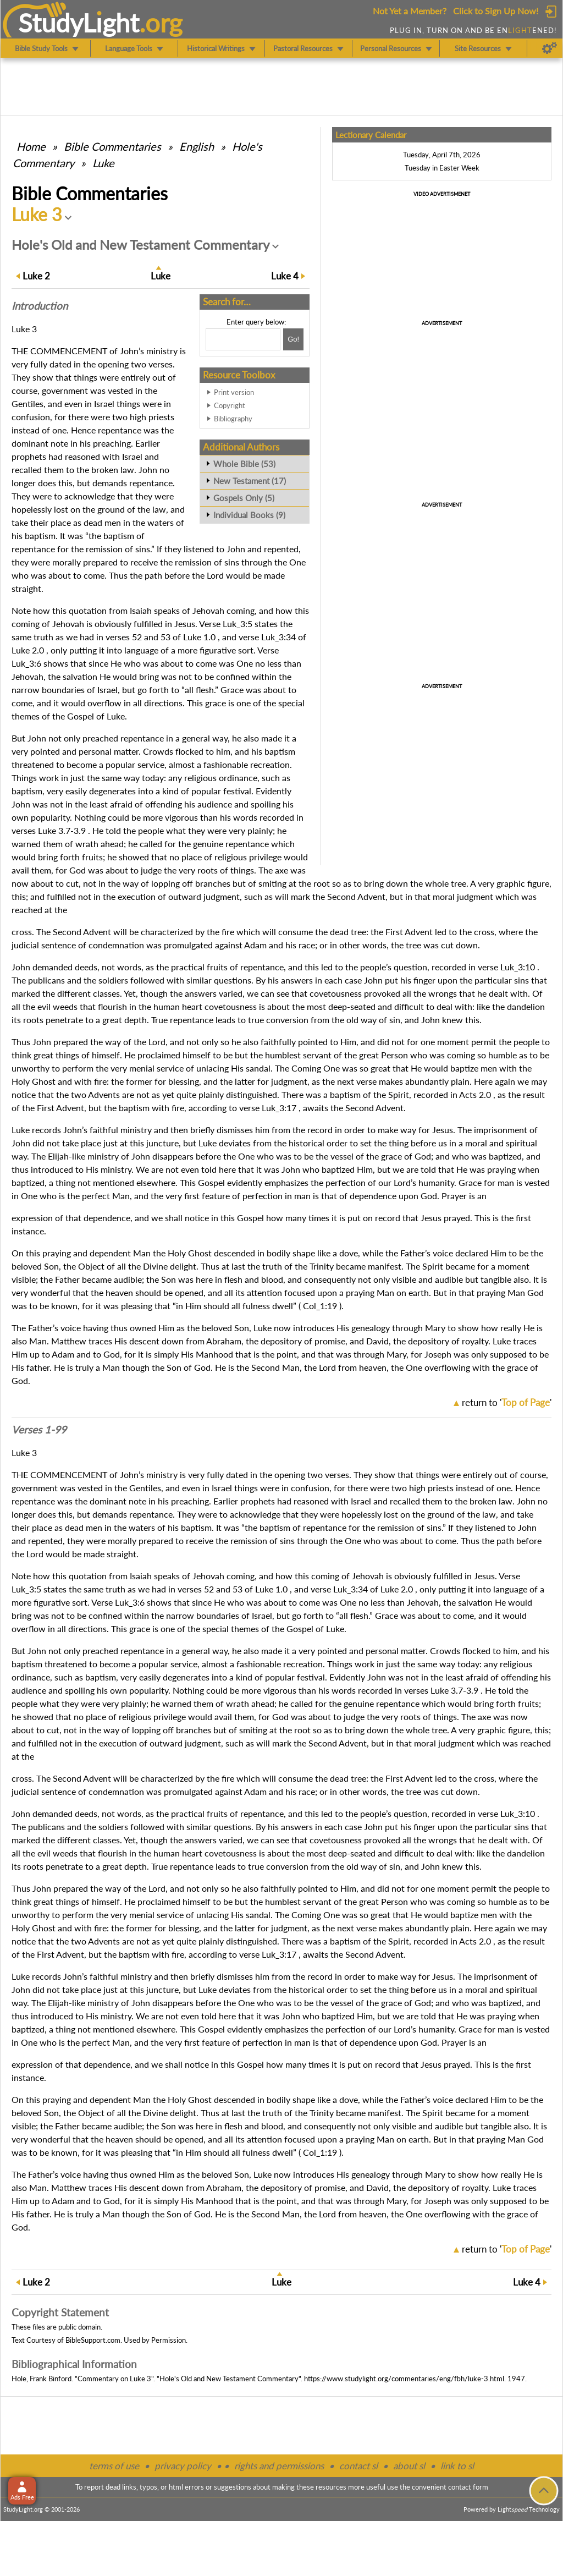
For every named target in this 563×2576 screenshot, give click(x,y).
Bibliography (233, 418)
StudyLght (79, 22)
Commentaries (112, 146)
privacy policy (182, 2465)
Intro (40, 306)
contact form (468, 2486)
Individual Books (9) (249, 515)
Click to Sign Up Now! (495, 11)
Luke (103, 162)
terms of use (114, 2465)
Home (31, 146)
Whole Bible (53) (244, 464)
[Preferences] (549, 48)
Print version (234, 392)
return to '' (506, 1402)
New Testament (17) (249, 481)
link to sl (457, 2465)
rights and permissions (279, 2465)
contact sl (358, 2465)
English (196, 146)
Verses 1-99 (39, 1430)
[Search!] (293, 339)
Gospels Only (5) (243, 498)
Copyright (229, 405)
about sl (409, 2465)
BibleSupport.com (92, 2340)
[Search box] (243, 339)
